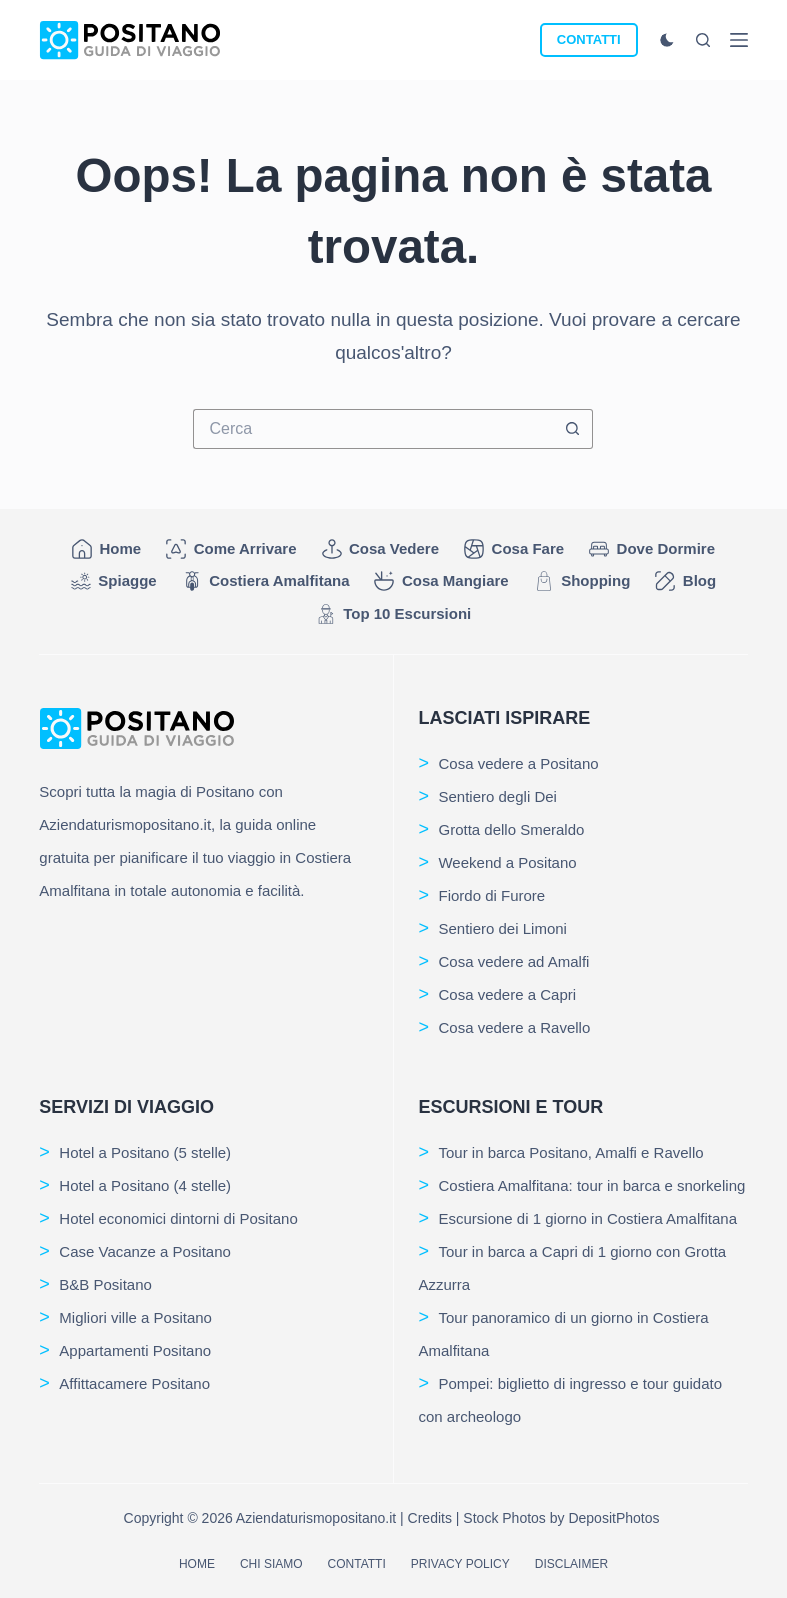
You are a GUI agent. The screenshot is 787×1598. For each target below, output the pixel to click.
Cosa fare (514, 549)
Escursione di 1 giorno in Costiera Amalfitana (587, 1218)
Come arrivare (231, 549)
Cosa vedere (381, 549)
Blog (685, 581)
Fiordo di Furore (491, 895)
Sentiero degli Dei (497, 796)
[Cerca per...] (373, 429)
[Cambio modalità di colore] (667, 40)
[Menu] (739, 40)
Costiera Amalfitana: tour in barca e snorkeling (591, 1185)
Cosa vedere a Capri (507, 994)
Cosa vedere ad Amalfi (513, 961)
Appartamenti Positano (135, 1350)
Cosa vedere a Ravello (514, 1027)
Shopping (582, 581)
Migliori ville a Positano (135, 1317)
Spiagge (114, 581)
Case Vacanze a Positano (145, 1251)
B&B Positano (105, 1284)
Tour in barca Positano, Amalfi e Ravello (570, 1152)
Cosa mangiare (441, 581)
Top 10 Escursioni (394, 614)
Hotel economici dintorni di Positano (178, 1218)
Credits (430, 1518)
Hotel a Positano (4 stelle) (145, 1185)
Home (106, 549)
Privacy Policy (460, 1564)
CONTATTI (589, 39)
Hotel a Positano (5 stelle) (145, 1152)
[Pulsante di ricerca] (573, 429)
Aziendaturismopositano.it (316, 1518)
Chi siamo (271, 1564)
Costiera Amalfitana (266, 581)
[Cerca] (703, 40)
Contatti (357, 1564)
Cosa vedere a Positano (518, 763)
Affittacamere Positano (134, 1383)
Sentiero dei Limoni (502, 928)
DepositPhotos (613, 1518)
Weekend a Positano (507, 862)
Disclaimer (571, 1564)
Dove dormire (652, 549)
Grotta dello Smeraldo (511, 829)
